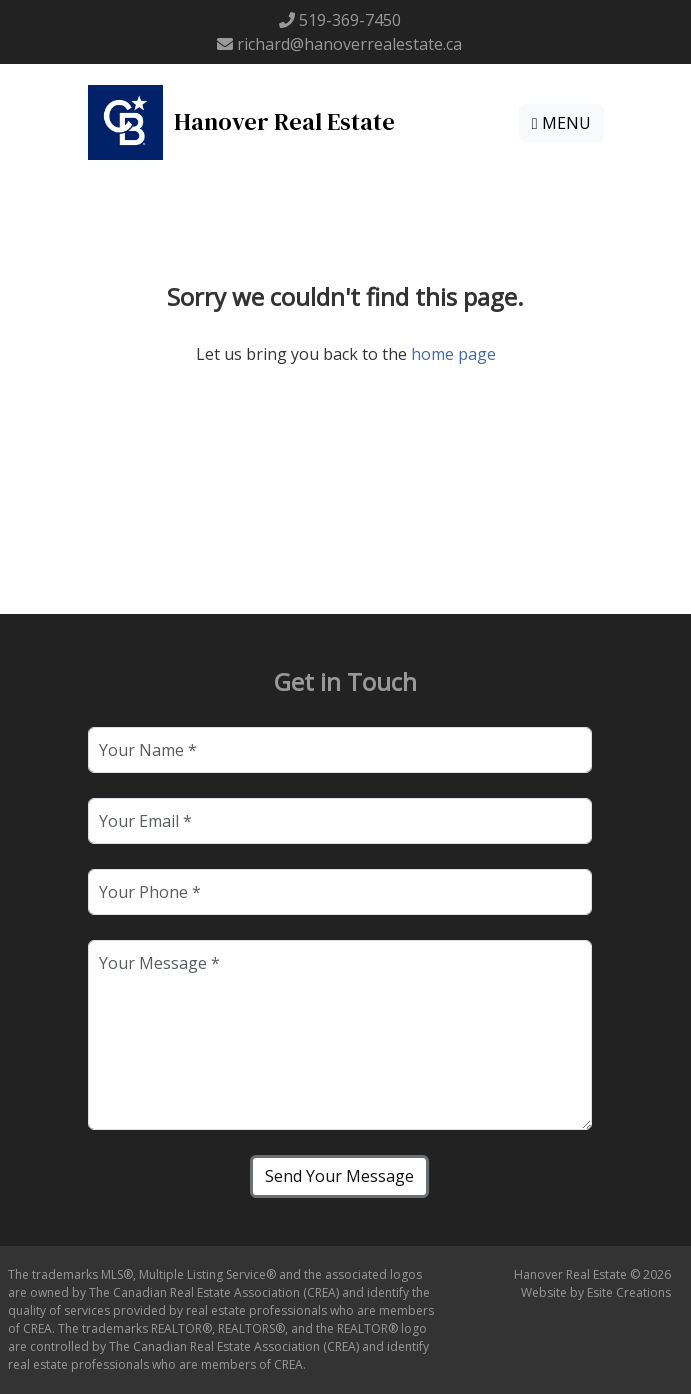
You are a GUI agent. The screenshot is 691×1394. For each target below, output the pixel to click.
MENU (561, 123)
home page (453, 354)
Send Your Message (339, 1176)
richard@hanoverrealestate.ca (349, 44)
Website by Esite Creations (596, 1292)
